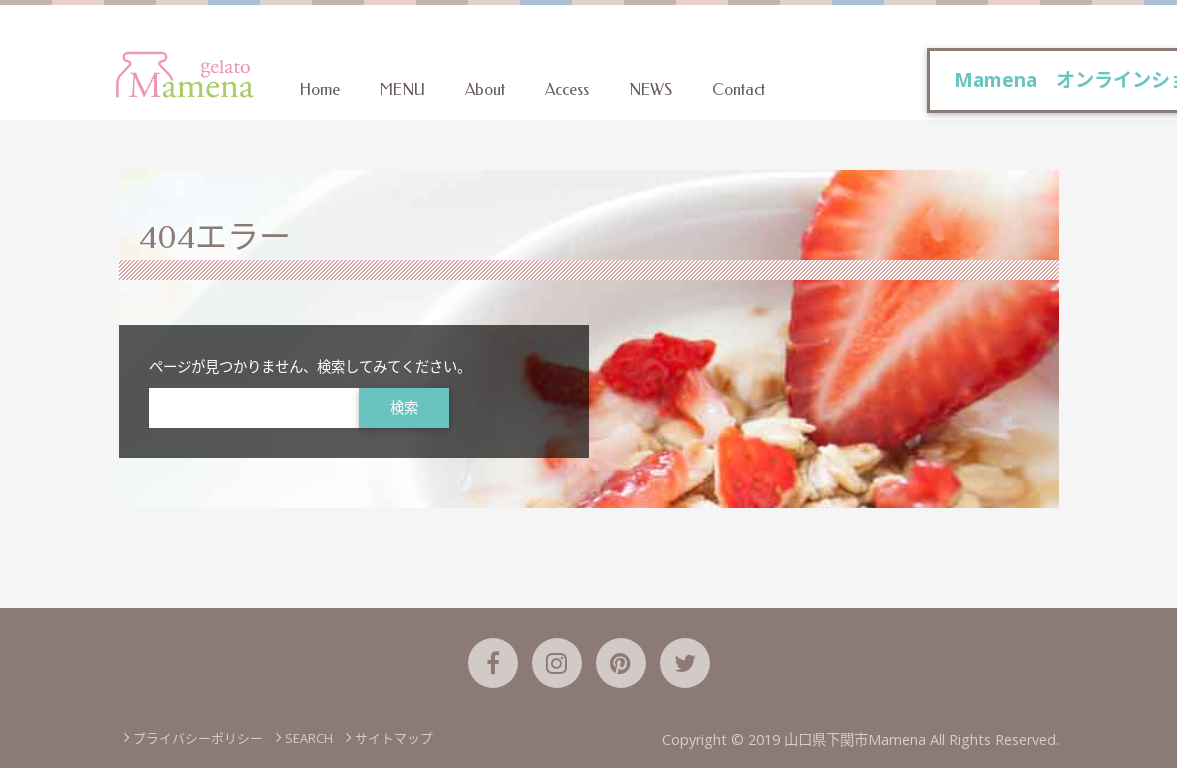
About (485, 89)
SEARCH (309, 738)
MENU (402, 89)
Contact (738, 89)
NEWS (650, 89)
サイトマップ (394, 738)
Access (567, 89)
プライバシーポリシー (198, 738)
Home (320, 89)
